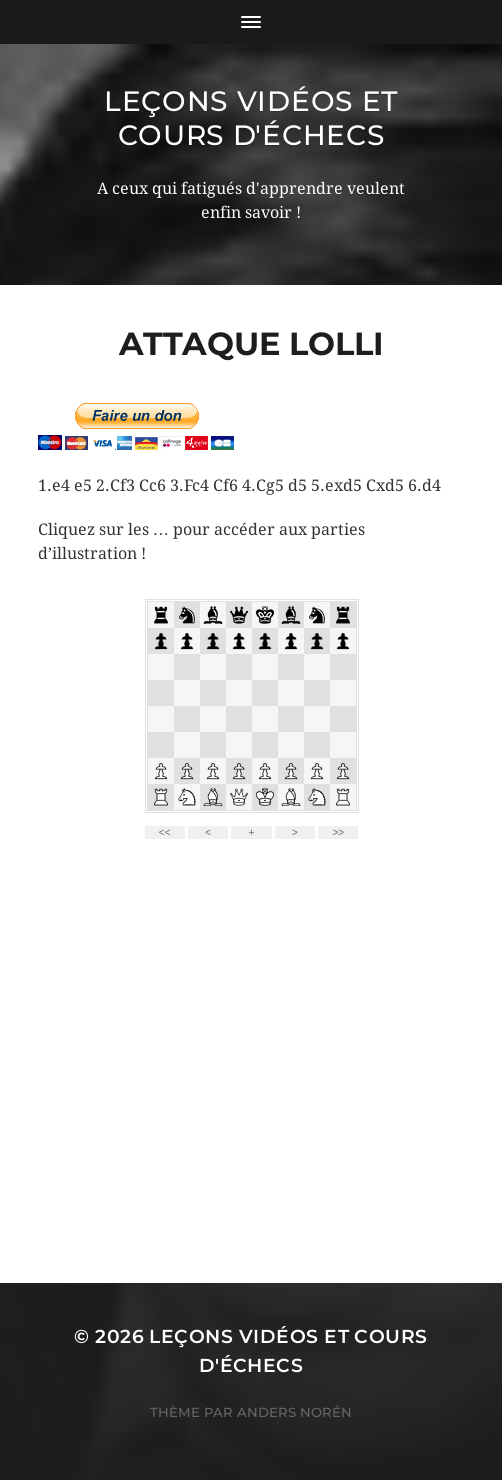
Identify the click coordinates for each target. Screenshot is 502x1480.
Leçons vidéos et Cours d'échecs (251, 118)
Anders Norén (294, 1412)
